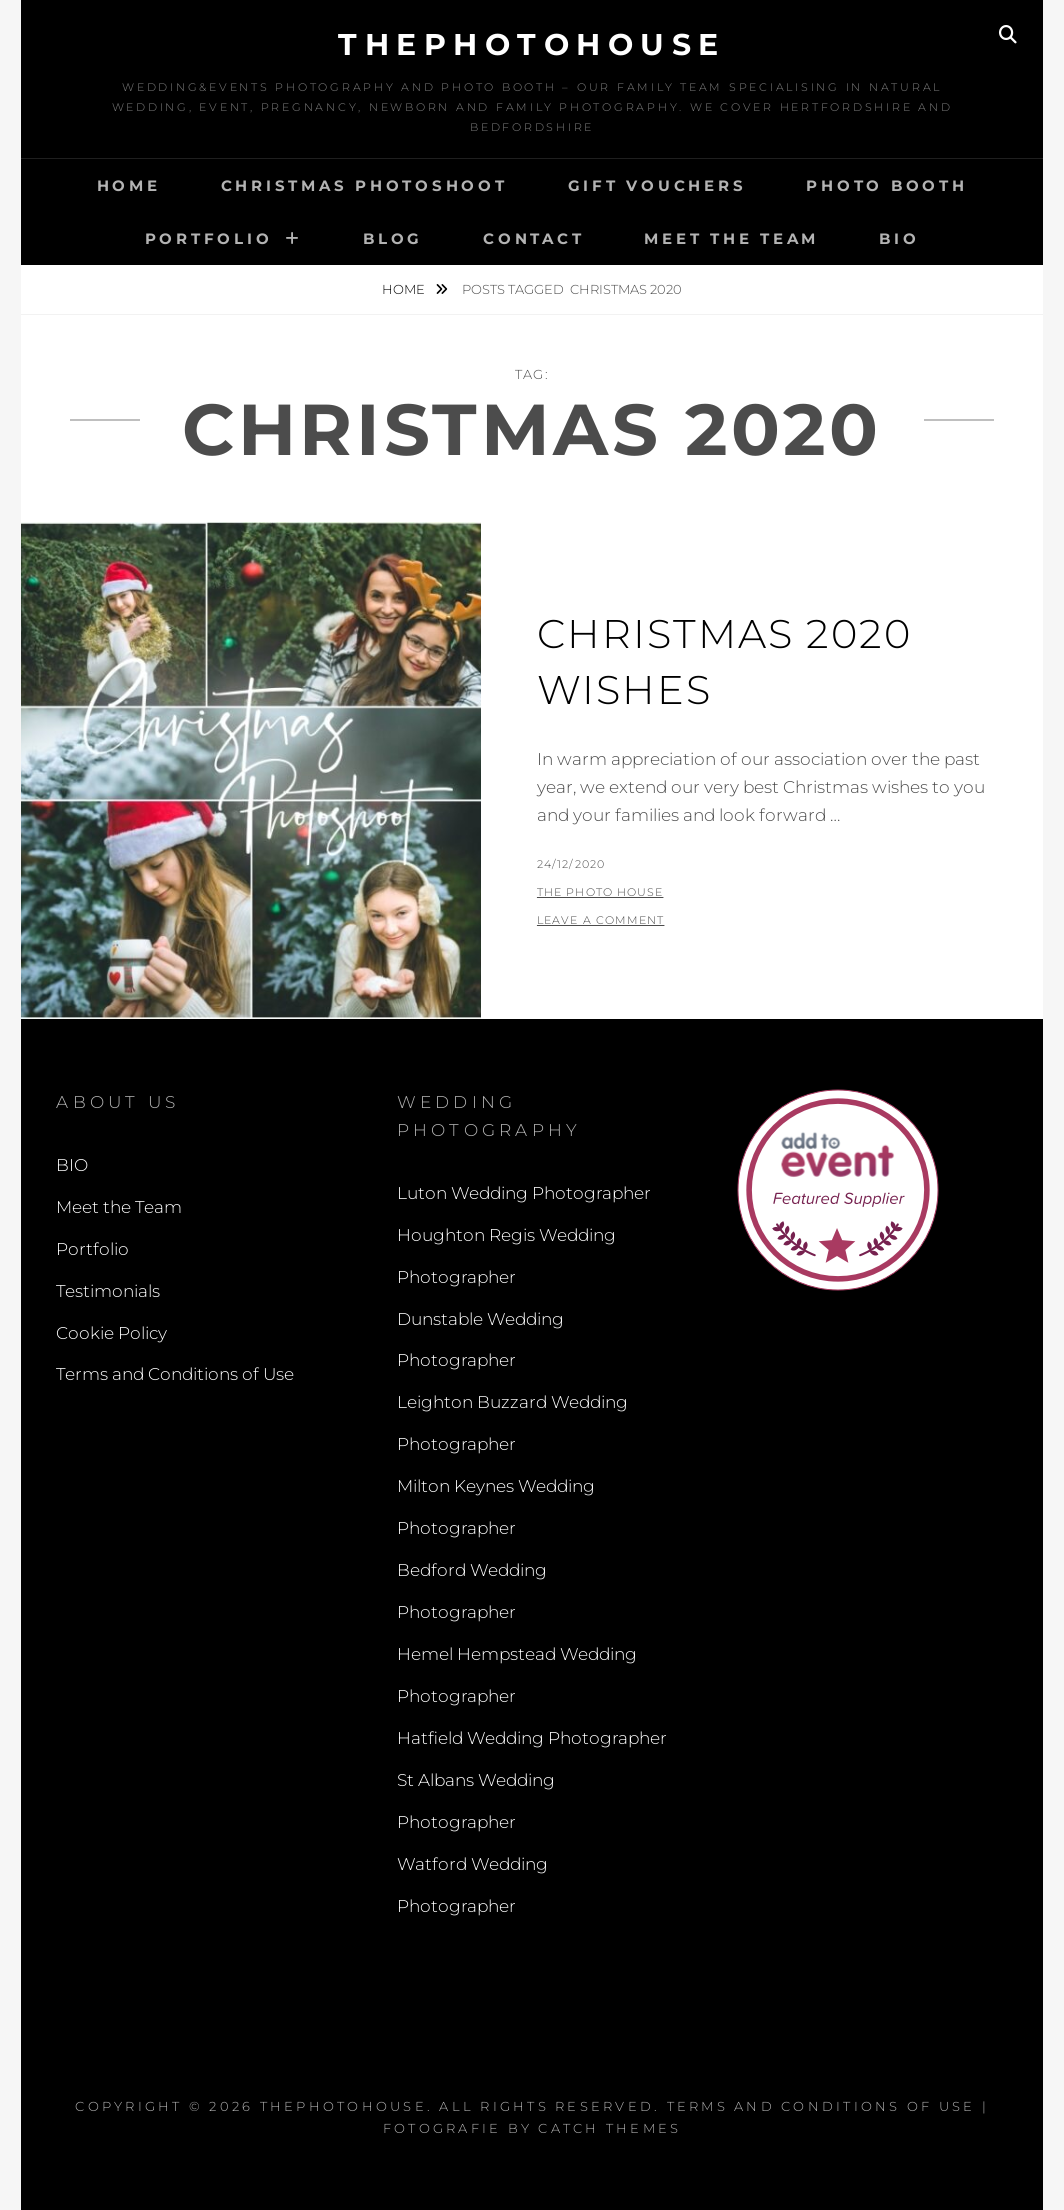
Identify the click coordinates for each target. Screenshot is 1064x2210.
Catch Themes (609, 2128)
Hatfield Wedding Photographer (532, 1738)
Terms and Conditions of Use (175, 1374)
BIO (899, 238)
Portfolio (209, 238)
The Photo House (600, 892)
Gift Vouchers (657, 185)
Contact (533, 238)
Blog (393, 238)
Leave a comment (601, 920)
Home (129, 185)
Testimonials (108, 1291)
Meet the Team (731, 238)
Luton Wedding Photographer (524, 1193)
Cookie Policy (111, 1333)
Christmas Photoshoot (364, 185)
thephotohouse (532, 44)
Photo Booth (886, 185)
